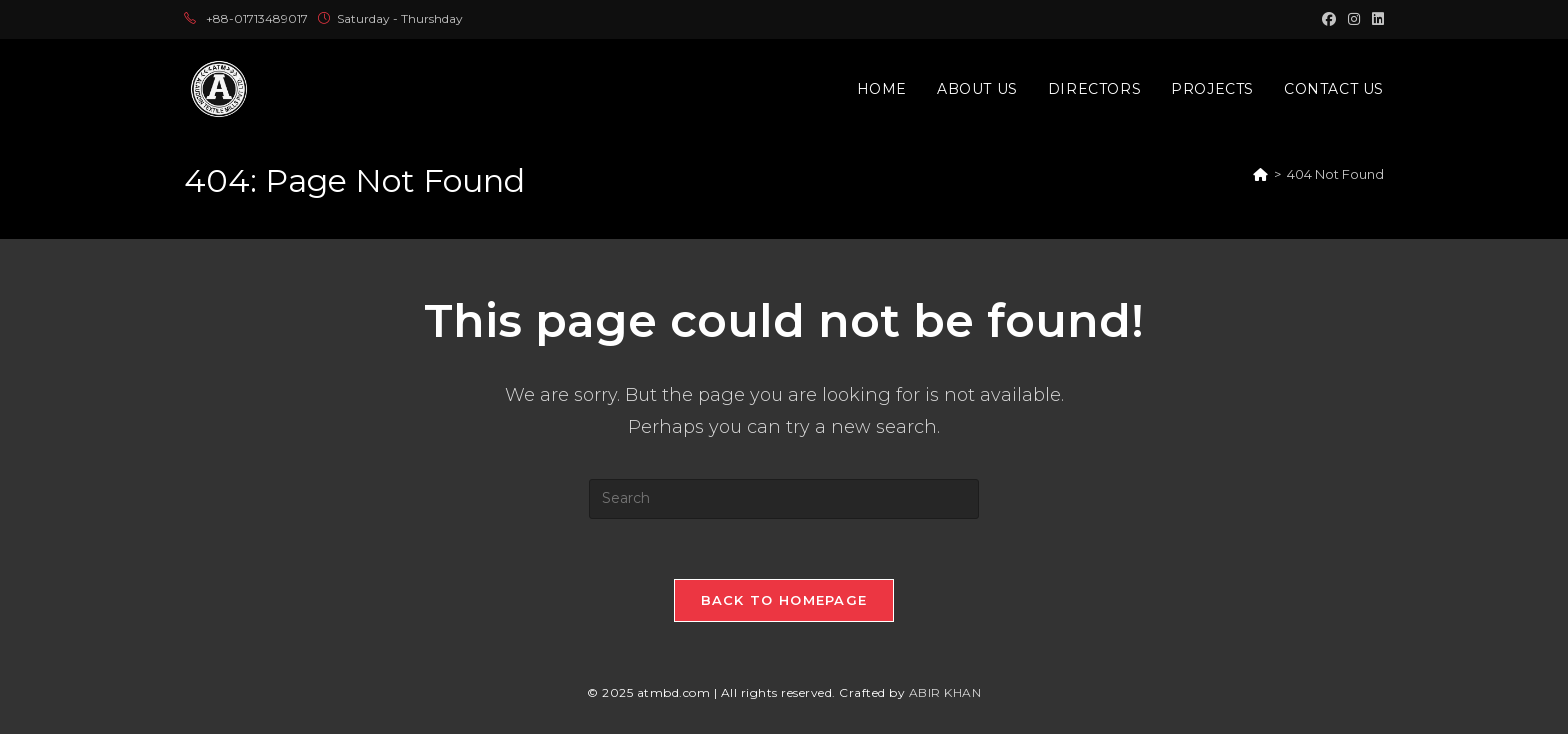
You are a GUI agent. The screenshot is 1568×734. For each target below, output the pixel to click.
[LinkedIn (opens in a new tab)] (1375, 19)
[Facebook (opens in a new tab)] (1329, 19)
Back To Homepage (784, 600)
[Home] (1260, 174)
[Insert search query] (784, 499)
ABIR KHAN (945, 692)
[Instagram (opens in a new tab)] (1354, 19)
